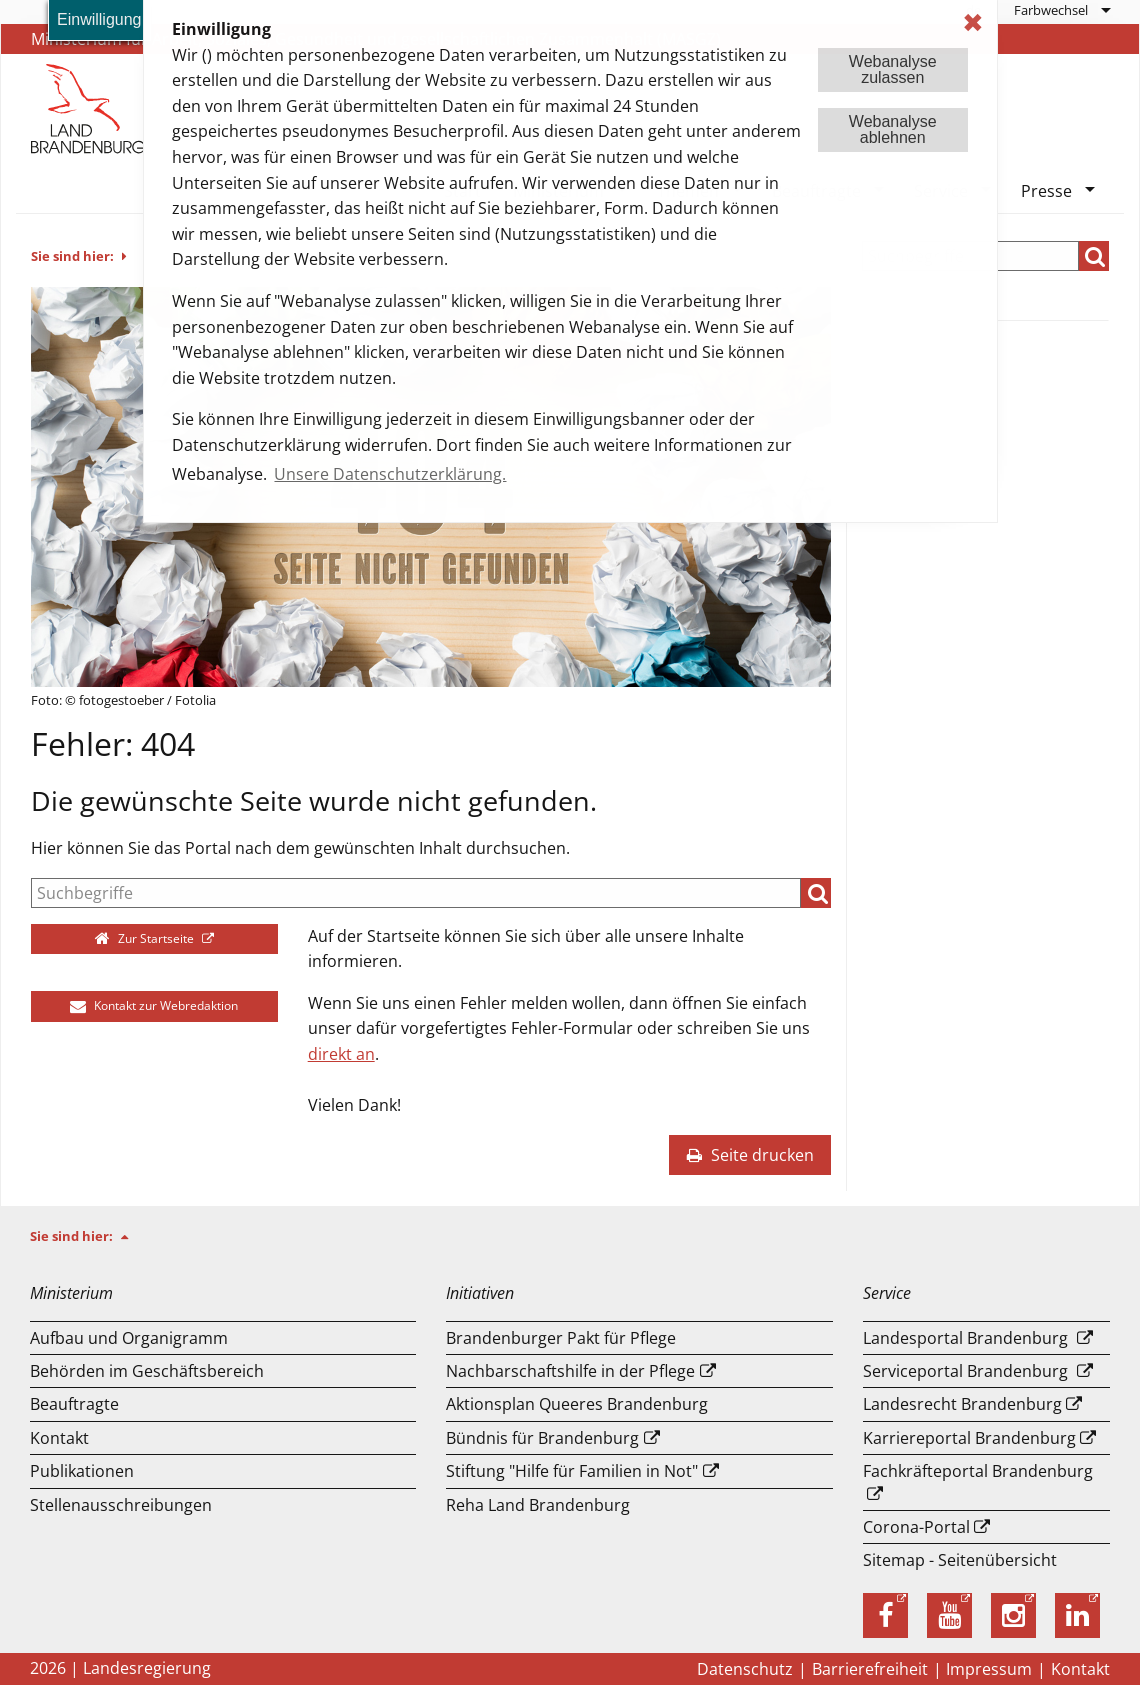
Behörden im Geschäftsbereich (147, 1371)
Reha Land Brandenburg (538, 1505)
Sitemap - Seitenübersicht (960, 1560)
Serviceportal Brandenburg (965, 1371)
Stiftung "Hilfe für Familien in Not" (572, 1471)
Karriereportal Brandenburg (969, 1438)
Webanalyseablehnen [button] (893, 129)
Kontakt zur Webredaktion (154, 1005)
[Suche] (416, 893)
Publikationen (82, 1471)
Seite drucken (750, 1155)
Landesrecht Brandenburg (962, 1404)
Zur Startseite (146, 938)
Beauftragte (74, 1404)
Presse (1046, 191)
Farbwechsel (1051, 10)
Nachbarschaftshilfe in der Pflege (570, 1371)
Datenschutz (745, 1669)
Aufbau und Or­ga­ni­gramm (129, 1338)
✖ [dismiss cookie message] (973, 22)
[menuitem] (1061, 10)
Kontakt (59, 1438)
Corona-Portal (916, 1527)
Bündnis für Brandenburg (542, 1438)
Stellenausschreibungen (121, 1505)
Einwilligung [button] (99, 19)
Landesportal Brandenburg (965, 1338)
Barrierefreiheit (870, 1669)
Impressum (989, 1669)
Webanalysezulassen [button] (893, 69)
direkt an (341, 1054)
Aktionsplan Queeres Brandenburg (577, 1404)
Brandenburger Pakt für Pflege (561, 1338)
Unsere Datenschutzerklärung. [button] (390, 474)
